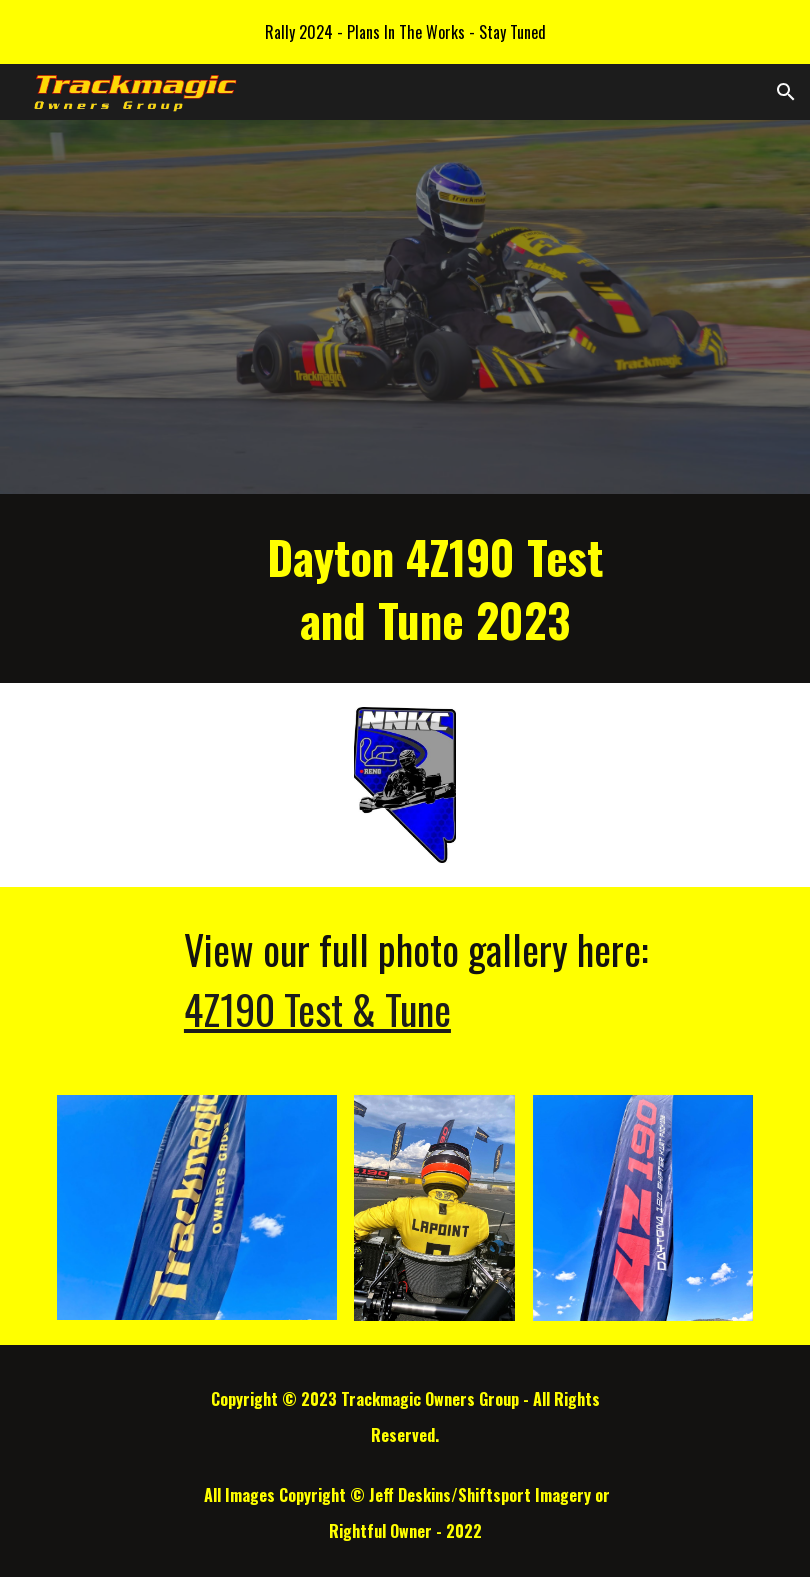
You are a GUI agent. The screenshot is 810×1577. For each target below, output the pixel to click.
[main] (434, 588)
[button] (786, 92)
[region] (405, 32)
